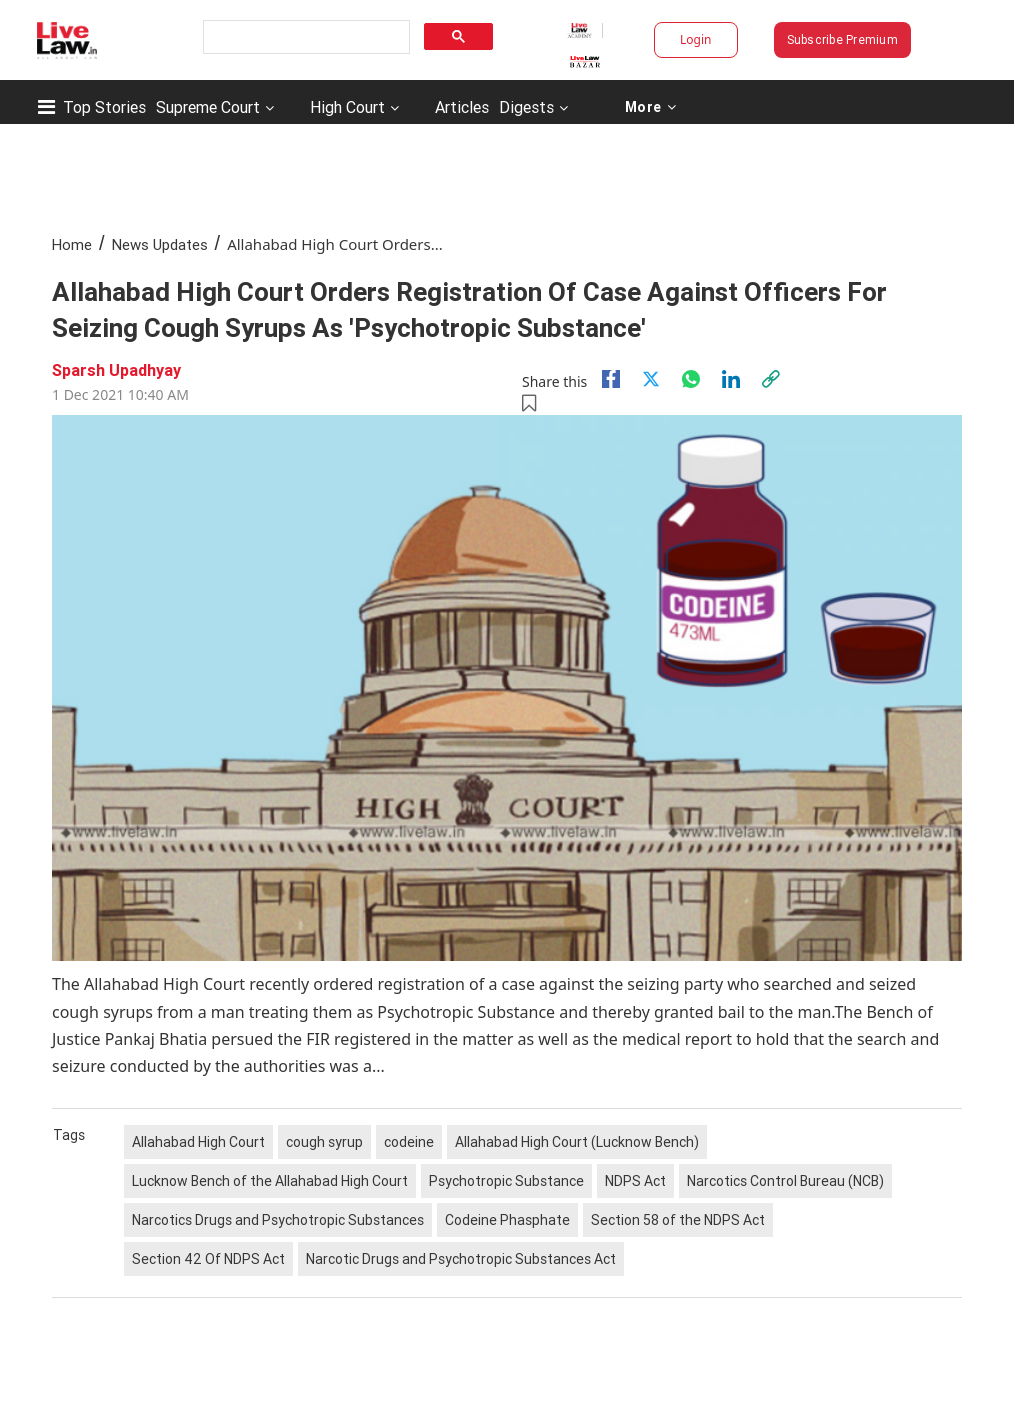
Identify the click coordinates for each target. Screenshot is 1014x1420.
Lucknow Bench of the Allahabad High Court (270, 1181)
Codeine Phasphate (507, 1220)
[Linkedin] (731, 379)
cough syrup (324, 1142)
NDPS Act (635, 1181)
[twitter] (651, 379)
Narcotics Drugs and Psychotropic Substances (278, 1220)
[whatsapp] (691, 379)
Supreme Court (208, 107)
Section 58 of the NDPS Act (678, 1220)
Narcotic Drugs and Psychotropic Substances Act (461, 1259)
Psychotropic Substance (506, 1181)
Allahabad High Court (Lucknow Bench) (577, 1142)
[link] (771, 379)
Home (72, 244)
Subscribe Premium (842, 39)
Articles (462, 107)
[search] (304, 37)
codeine (409, 1142)
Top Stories (104, 107)
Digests (526, 107)
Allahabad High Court (198, 1142)
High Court (347, 107)
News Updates (160, 244)
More (650, 107)
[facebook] (611, 379)
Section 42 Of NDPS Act (208, 1259)
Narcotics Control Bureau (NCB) (785, 1181)
